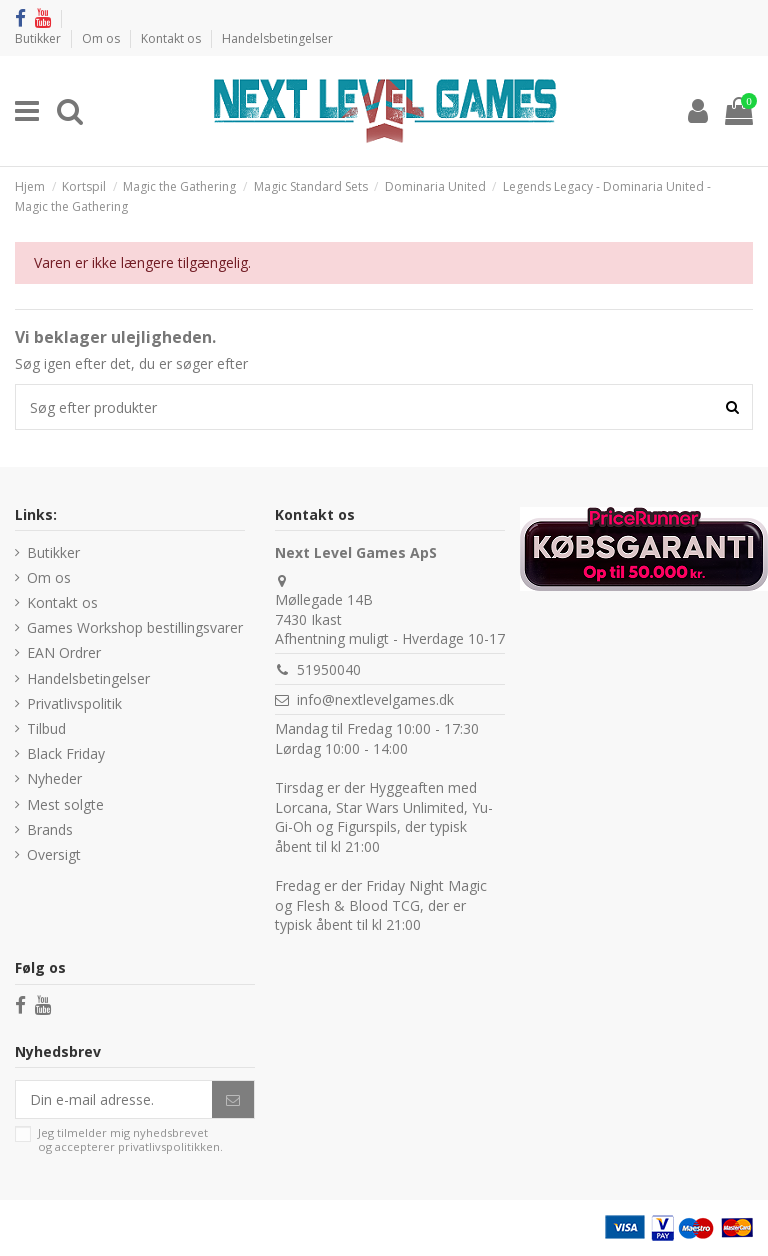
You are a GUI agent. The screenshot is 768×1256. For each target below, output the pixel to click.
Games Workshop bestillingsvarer (135, 627)
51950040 (329, 669)
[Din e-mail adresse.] (114, 1100)
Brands (50, 829)
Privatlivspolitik (74, 703)
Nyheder (54, 778)
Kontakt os (172, 38)
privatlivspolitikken (169, 1146)
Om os (102, 38)
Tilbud (46, 728)
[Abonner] (233, 1100)
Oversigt (54, 854)
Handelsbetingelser (277, 38)
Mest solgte (65, 804)
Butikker (39, 38)
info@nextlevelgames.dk (375, 699)
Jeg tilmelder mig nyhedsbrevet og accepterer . (130, 1139)
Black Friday (66, 753)
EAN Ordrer (64, 652)
